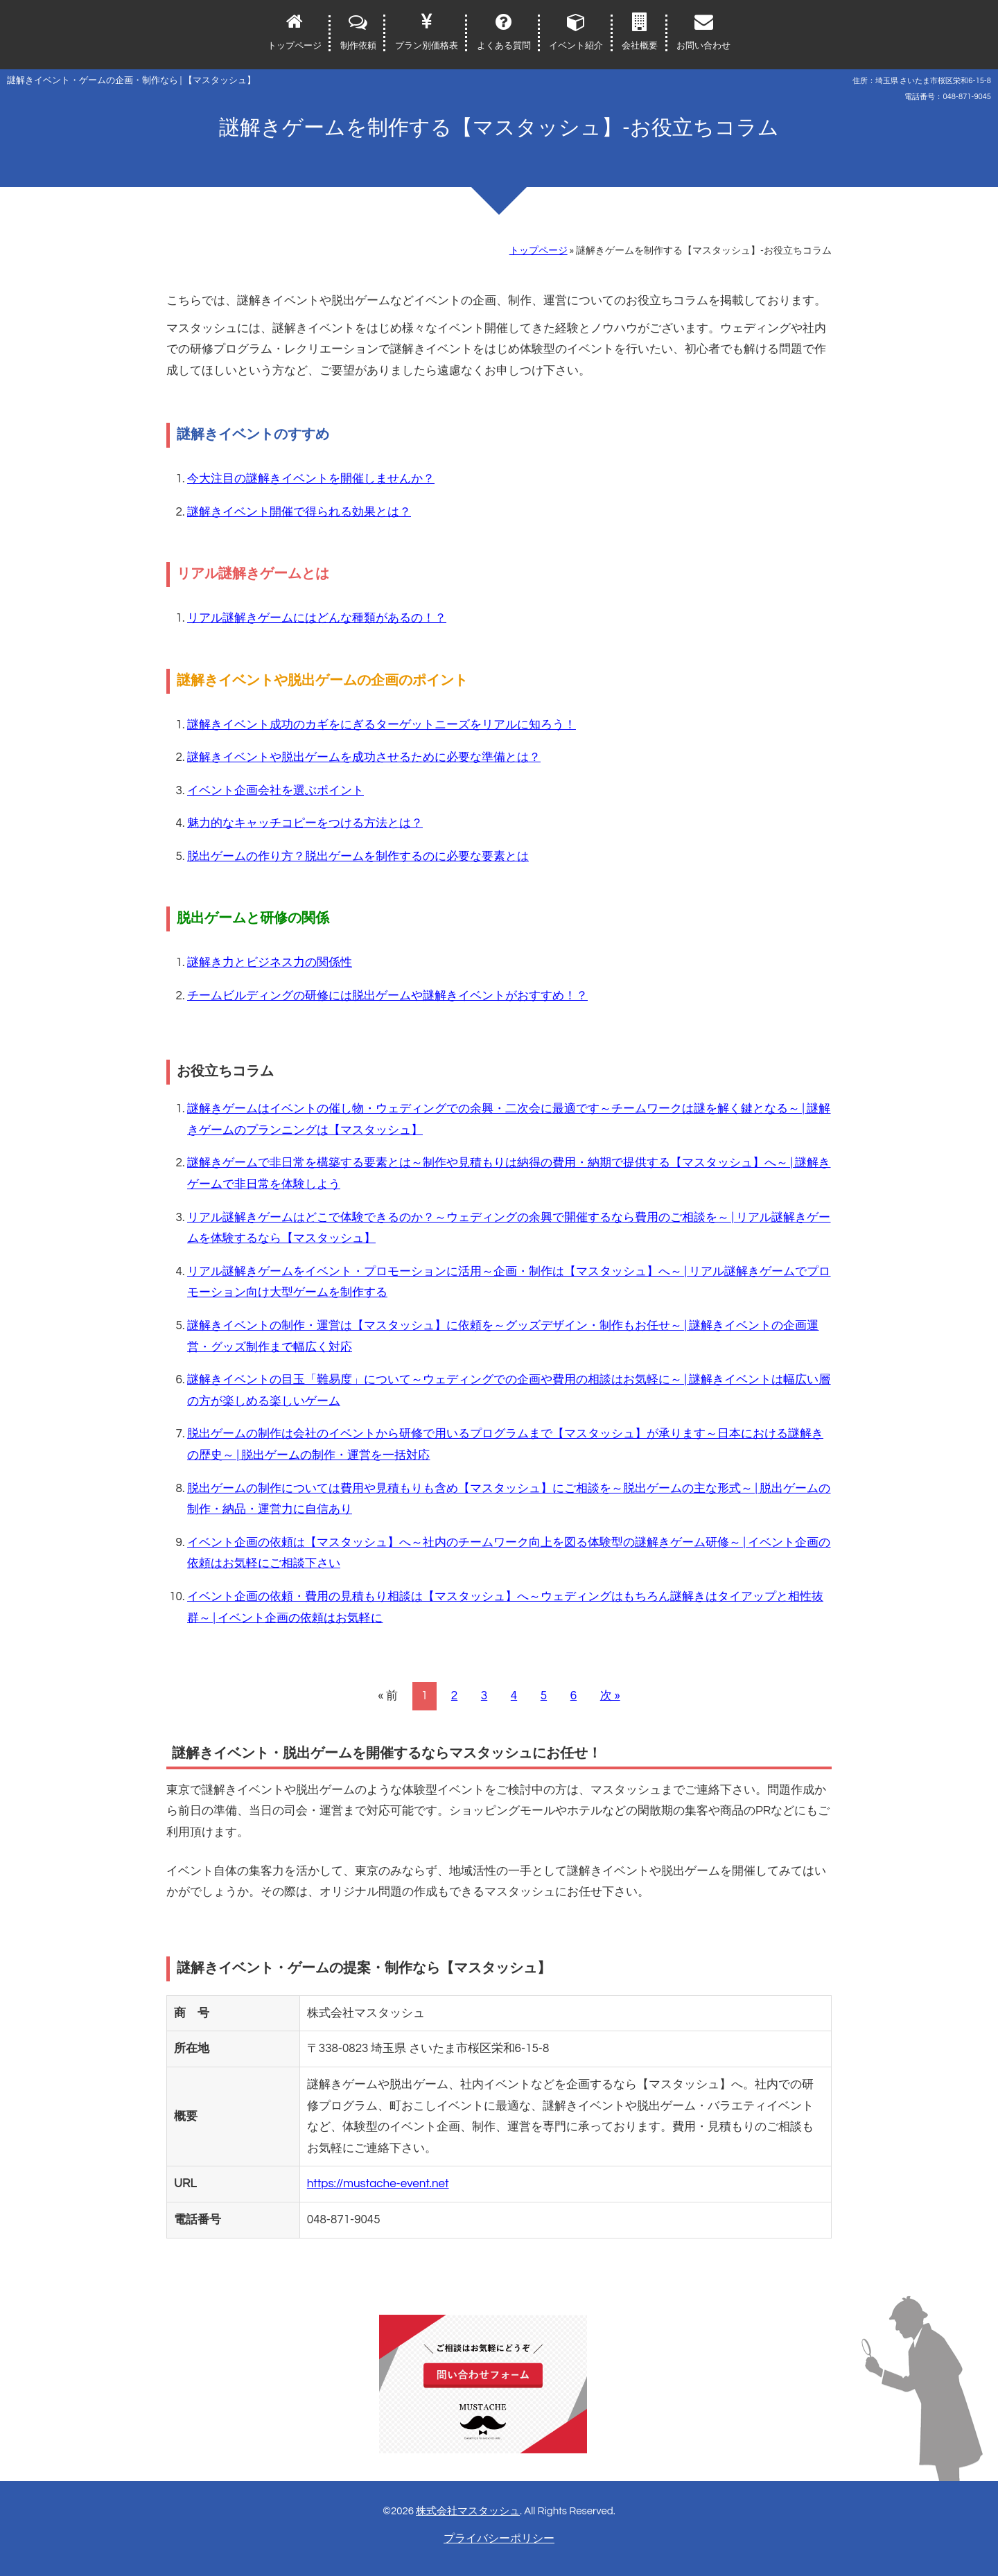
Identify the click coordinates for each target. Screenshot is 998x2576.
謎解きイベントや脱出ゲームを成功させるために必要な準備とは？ (364, 757)
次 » (610, 1696)
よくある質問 (504, 46)
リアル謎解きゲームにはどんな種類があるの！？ (316, 618)
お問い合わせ (703, 46)
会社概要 (640, 46)
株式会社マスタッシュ (468, 2511)
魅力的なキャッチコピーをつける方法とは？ (305, 823)
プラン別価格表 (426, 46)
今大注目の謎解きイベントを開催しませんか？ (311, 479)
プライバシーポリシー (499, 2538)
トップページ (295, 46)
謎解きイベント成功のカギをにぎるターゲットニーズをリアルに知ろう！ (381, 725)
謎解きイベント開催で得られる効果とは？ (299, 512)
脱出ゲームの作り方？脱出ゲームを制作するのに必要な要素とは (358, 856)
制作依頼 (358, 46)
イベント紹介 (576, 46)
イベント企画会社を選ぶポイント (275, 791)
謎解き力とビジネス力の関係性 (269, 962)
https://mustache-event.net (378, 2184)
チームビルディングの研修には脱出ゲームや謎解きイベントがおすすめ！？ (387, 996)
